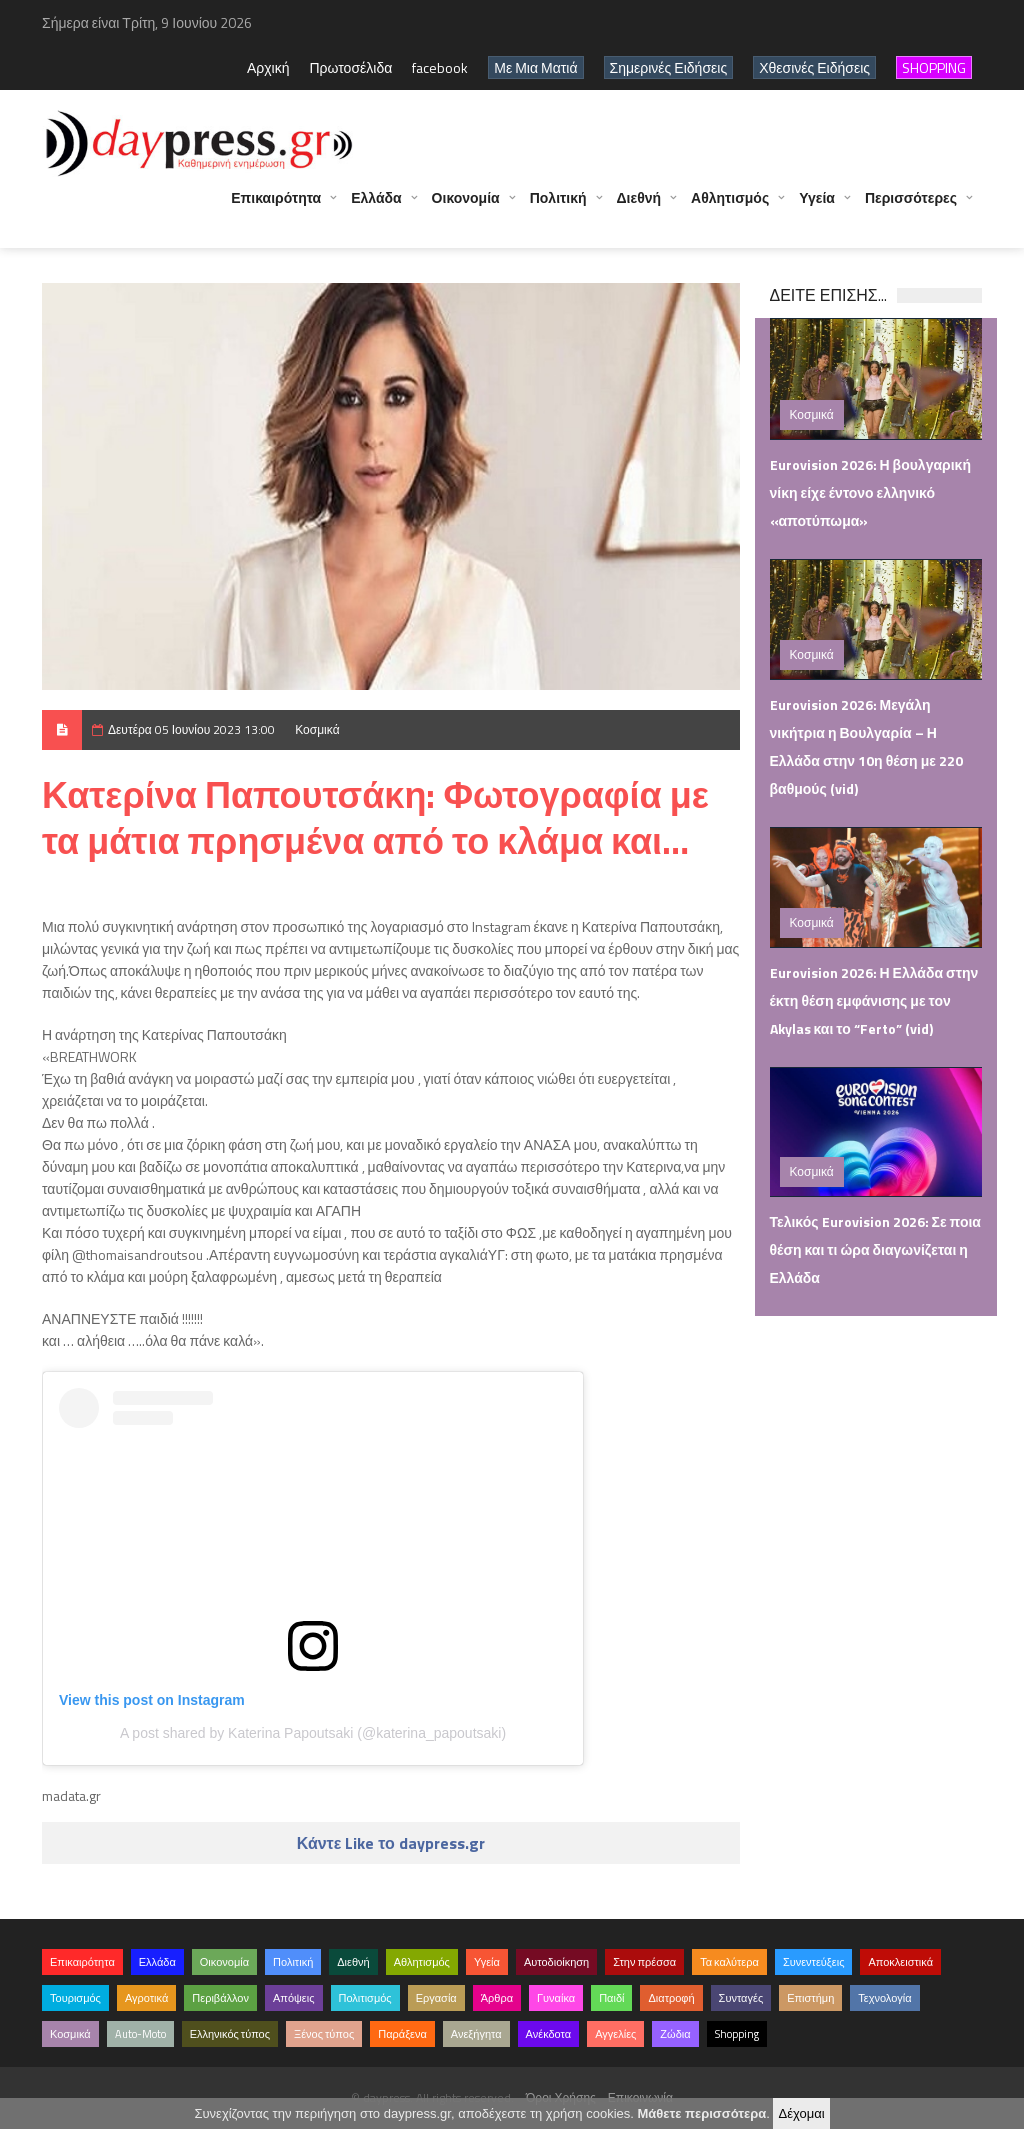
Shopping (737, 2034)
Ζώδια (675, 2034)
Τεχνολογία (884, 1998)
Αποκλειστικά (900, 1962)
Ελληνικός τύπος (230, 2034)
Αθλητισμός (730, 207)
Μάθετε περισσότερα (701, 2113)
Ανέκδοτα (549, 2034)
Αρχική (268, 67)
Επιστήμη (810, 1998)
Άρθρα (497, 1998)
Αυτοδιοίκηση (556, 1962)
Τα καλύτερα (729, 1962)
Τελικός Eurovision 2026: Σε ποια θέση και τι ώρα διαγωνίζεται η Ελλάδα (875, 1249)
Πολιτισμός (365, 1998)
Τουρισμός (75, 1998)
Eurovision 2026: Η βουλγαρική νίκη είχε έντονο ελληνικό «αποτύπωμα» (870, 492)
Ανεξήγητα (476, 2034)
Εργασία (436, 1998)
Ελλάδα (376, 207)
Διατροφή (671, 1998)
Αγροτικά (146, 1998)
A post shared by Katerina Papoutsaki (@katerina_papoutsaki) (313, 1733)
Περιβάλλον (220, 1998)
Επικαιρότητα (276, 207)
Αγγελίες (615, 2034)
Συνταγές (741, 1998)
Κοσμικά (317, 729)
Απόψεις (294, 1998)
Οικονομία (466, 207)
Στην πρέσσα (644, 1962)
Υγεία (817, 207)
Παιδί (611, 1998)
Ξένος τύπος (324, 2034)
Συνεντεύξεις (814, 1962)
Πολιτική (558, 207)
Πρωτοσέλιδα (350, 67)
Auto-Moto (140, 2034)
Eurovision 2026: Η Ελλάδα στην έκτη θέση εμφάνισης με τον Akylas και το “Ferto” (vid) (874, 1000)
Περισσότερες (911, 207)
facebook (440, 67)
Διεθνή (639, 207)
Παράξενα (402, 2034)
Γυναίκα (556, 1998)
